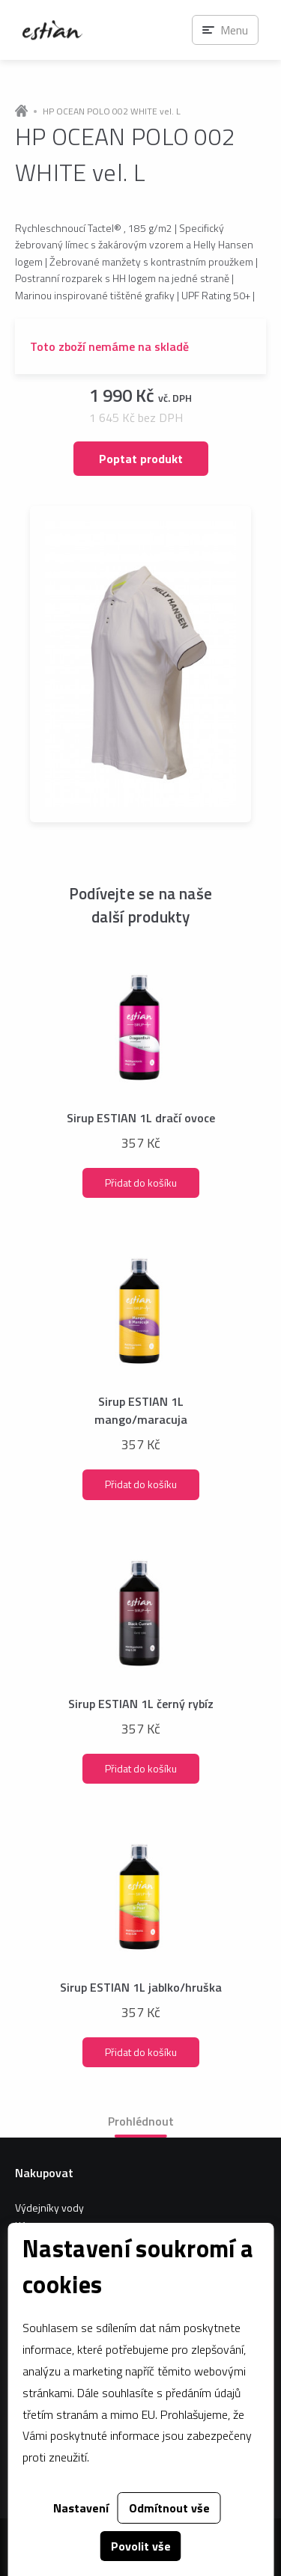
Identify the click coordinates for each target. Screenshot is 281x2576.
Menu (234, 30)
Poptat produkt (141, 459)
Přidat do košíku (141, 1182)
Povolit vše (141, 2546)
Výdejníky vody (49, 2207)
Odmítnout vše (169, 2508)
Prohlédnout (141, 2121)
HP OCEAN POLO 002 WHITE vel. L (112, 111)
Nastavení (81, 2508)
